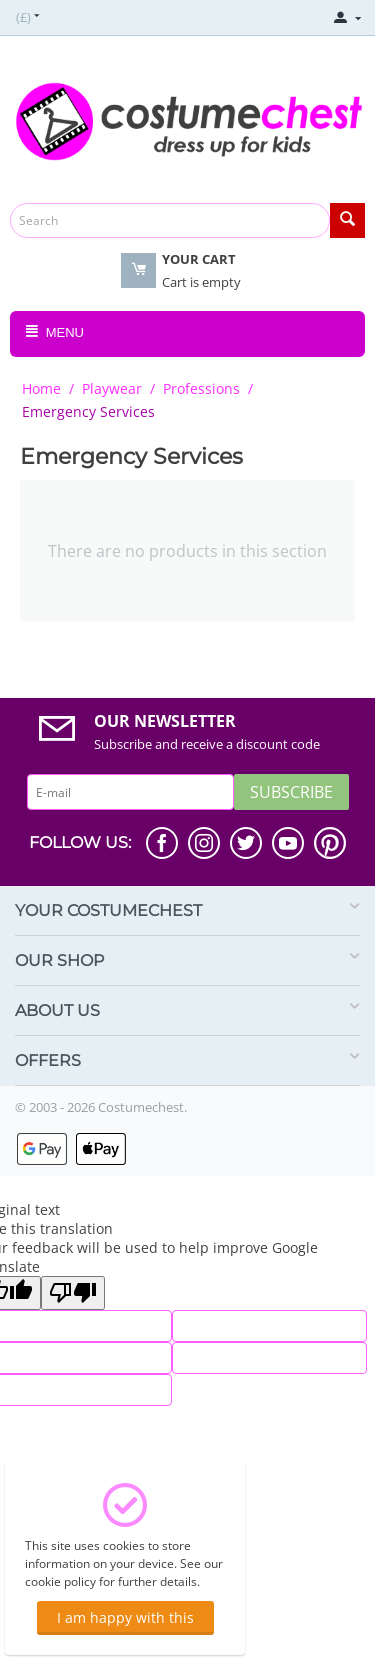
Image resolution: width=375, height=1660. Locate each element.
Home (41, 388)
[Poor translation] (73, 1293)
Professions (201, 388)
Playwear (112, 388)
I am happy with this (125, 1617)
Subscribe (291, 792)
